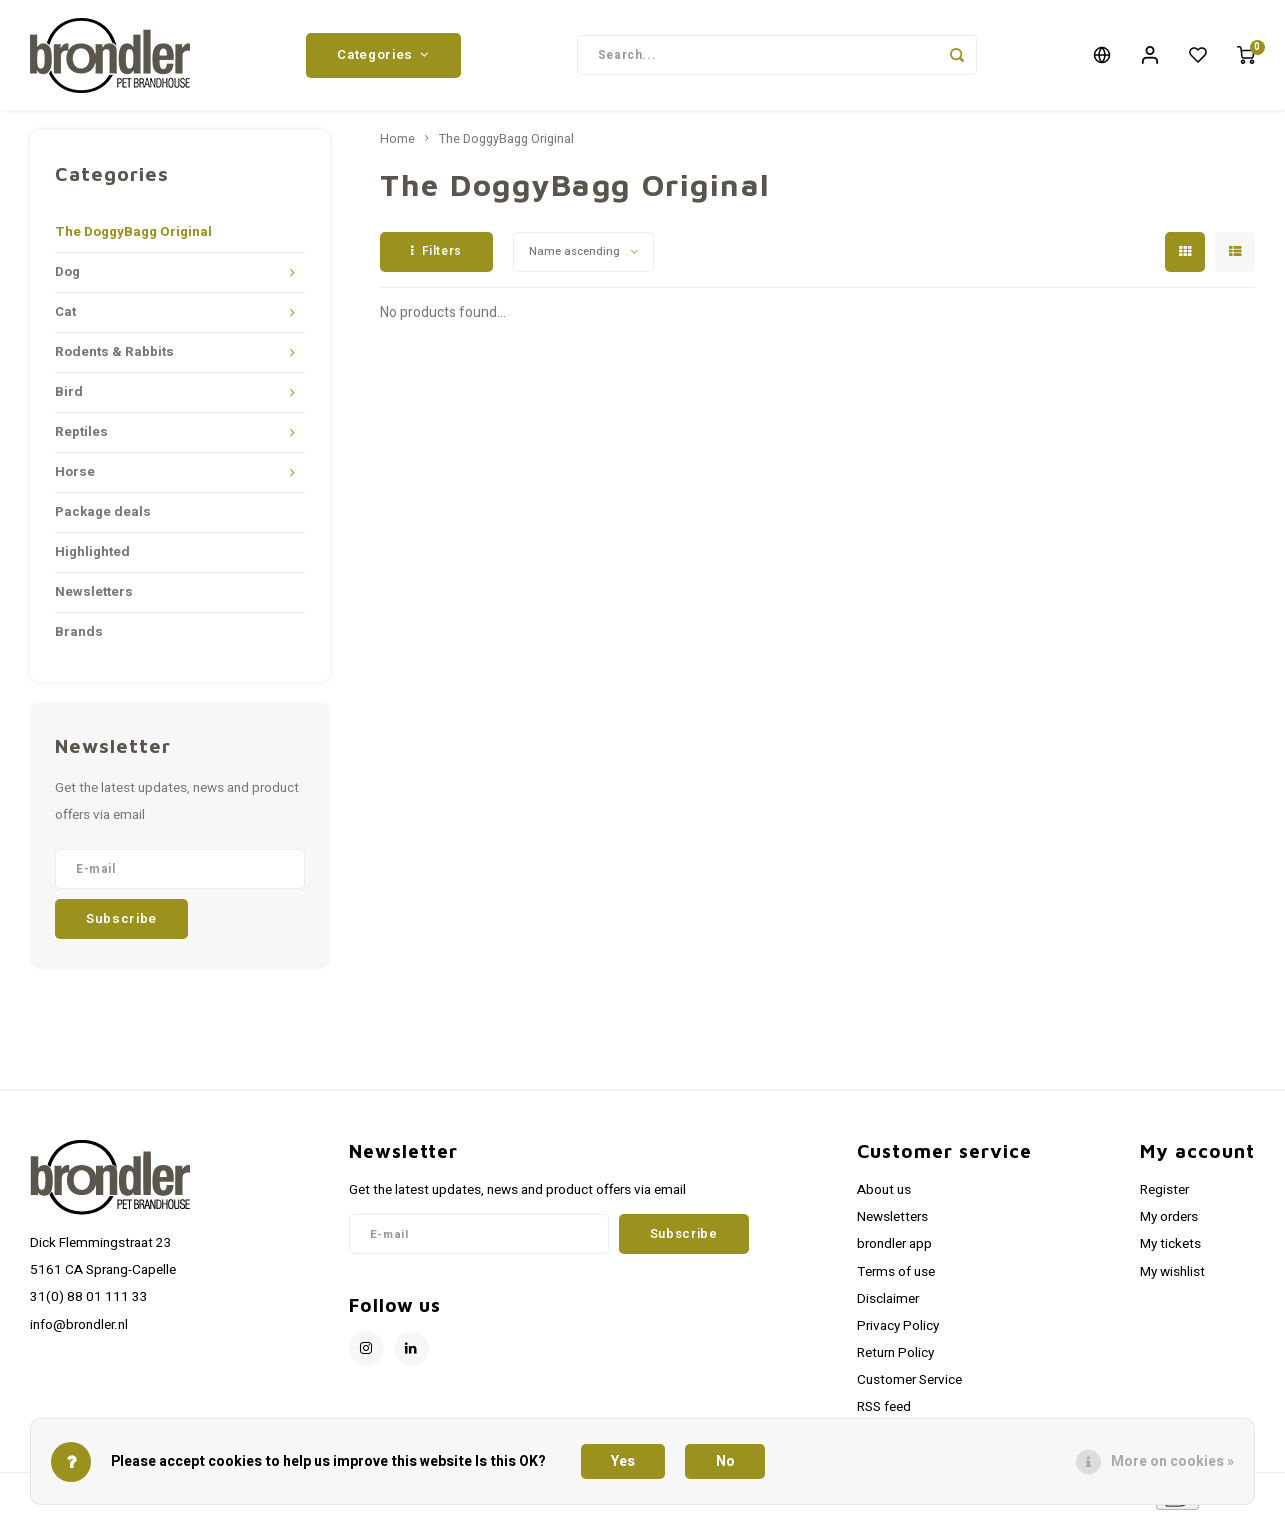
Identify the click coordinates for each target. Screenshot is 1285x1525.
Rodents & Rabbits (114, 357)
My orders (1169, 1222)
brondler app (894, 1249)
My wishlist (1172, 1277)
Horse (75, 477)
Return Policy (895, 1358)
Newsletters (94, 597)
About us (884, 1195)
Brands (79, 637)
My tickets (1170, 1249)
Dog (67, 277)
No (725, 1461)
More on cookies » (1172, 1461)
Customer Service (909, 1385)
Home (397, 144)
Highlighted (92, 557)
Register (1164, 1195)
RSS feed (884, 1412)
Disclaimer (888, 1304)
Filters (436, 256)
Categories (383, 57)
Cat (65, 317)
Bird (69, 397)
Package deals (103, 517)
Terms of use (896, 1277)
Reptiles (81, 437)
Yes (623, 1461)
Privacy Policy (898, 1331)
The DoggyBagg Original (133, 237)
